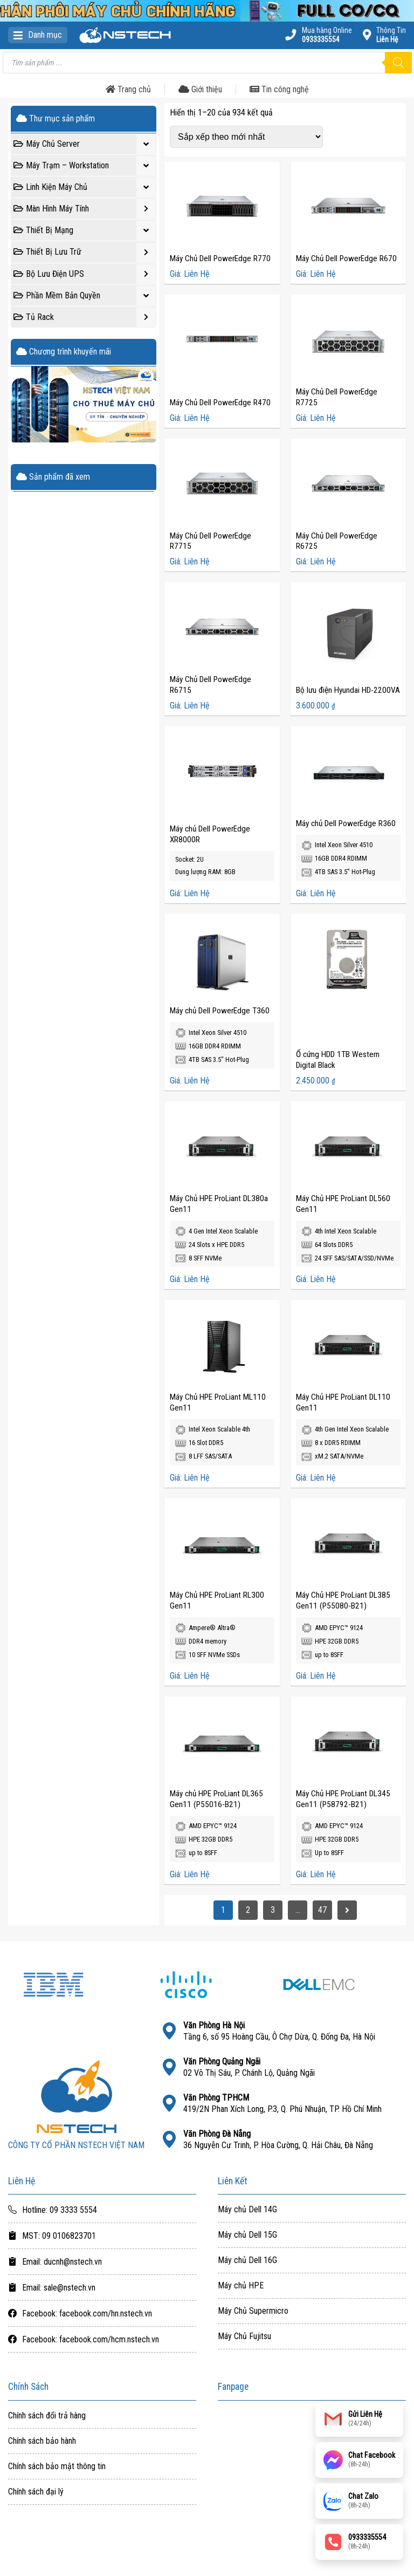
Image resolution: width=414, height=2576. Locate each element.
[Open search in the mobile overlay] (207, 62)
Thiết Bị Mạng (84, 230)
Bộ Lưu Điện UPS (84, 274)
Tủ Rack (84, 317)
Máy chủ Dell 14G (247, 2209)
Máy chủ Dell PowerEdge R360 (346, 823)
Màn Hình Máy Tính (84, 209)
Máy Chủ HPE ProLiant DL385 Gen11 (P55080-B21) (343, 1600)
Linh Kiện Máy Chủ (84, 187)
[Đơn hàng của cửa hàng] (246, 137)
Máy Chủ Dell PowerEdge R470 (220, 402)
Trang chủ (128, 89)
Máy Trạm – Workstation (84, 165)
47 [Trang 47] (322, 1910)
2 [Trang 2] (248, 1910)
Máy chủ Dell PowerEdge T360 (220, 1011)
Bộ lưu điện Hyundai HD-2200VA (348, 690)
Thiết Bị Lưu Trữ (84, 252)
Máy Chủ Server (84, 144)
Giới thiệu (200, 89)
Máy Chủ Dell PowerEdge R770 (220, 258)
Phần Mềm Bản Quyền (84, 295)
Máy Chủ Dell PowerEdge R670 (346, 258)
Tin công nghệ (279, 89)
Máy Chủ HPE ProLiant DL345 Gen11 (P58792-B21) (343, 1799)
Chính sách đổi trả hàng (47, 2415)
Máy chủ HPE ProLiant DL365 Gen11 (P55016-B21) (216, 1799)
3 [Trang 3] (273, 1910)
